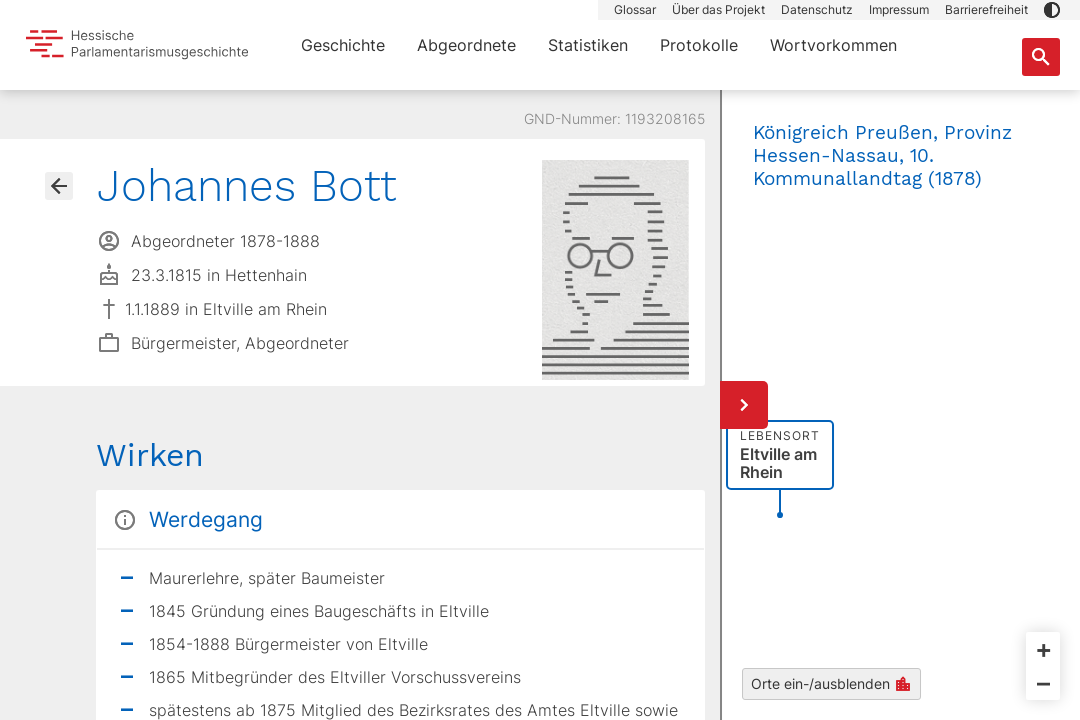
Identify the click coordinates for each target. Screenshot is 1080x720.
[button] (1052, 10)
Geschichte (343, 45)
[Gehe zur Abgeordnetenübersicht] (59, 186)
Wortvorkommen (833, 45)
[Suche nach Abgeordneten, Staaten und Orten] (1041, 57)
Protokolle (699, 45)
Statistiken (588, 45)
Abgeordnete (466, 45)
